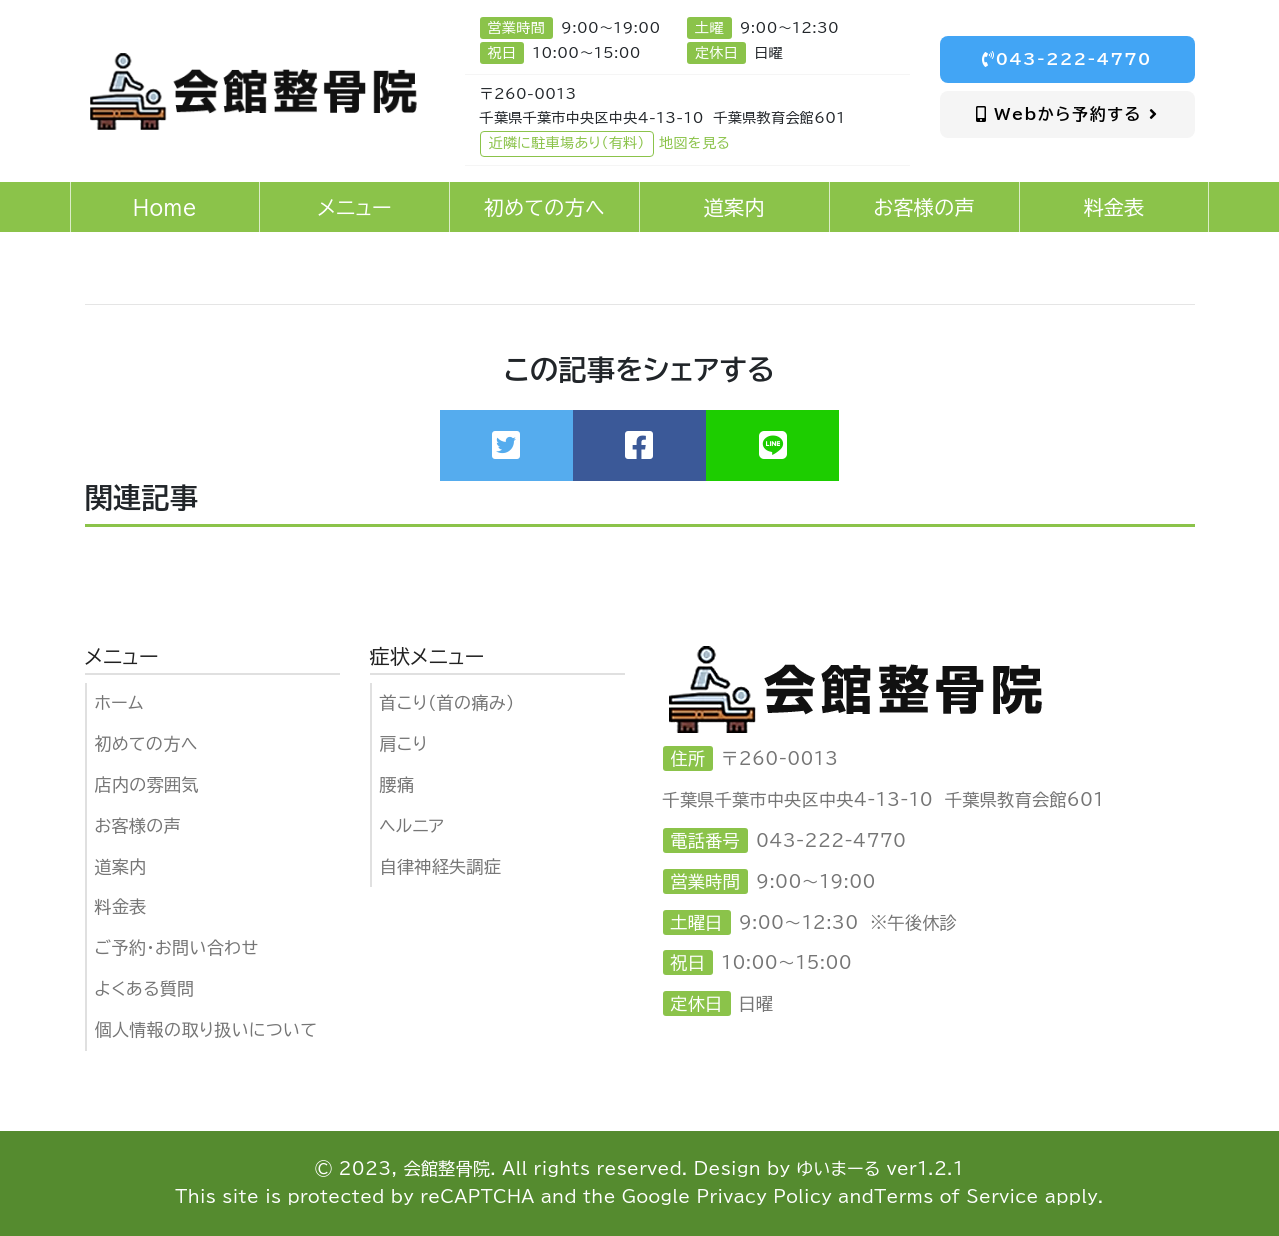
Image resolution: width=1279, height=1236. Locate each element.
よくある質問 (145, 988)
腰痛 (397, 784)
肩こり (404, 743)
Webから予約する (1067, 114)
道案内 (121, 866)
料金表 (121, 906)
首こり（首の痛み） (447, 702)
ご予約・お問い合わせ (177, 947)
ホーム (119, 702)
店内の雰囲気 (147, 784)
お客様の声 (138, 825)
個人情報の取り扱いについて (206, 1029)
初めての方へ (146, 743)
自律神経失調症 (441, 866)
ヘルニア (412, 825)
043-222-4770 (1067, 59)
